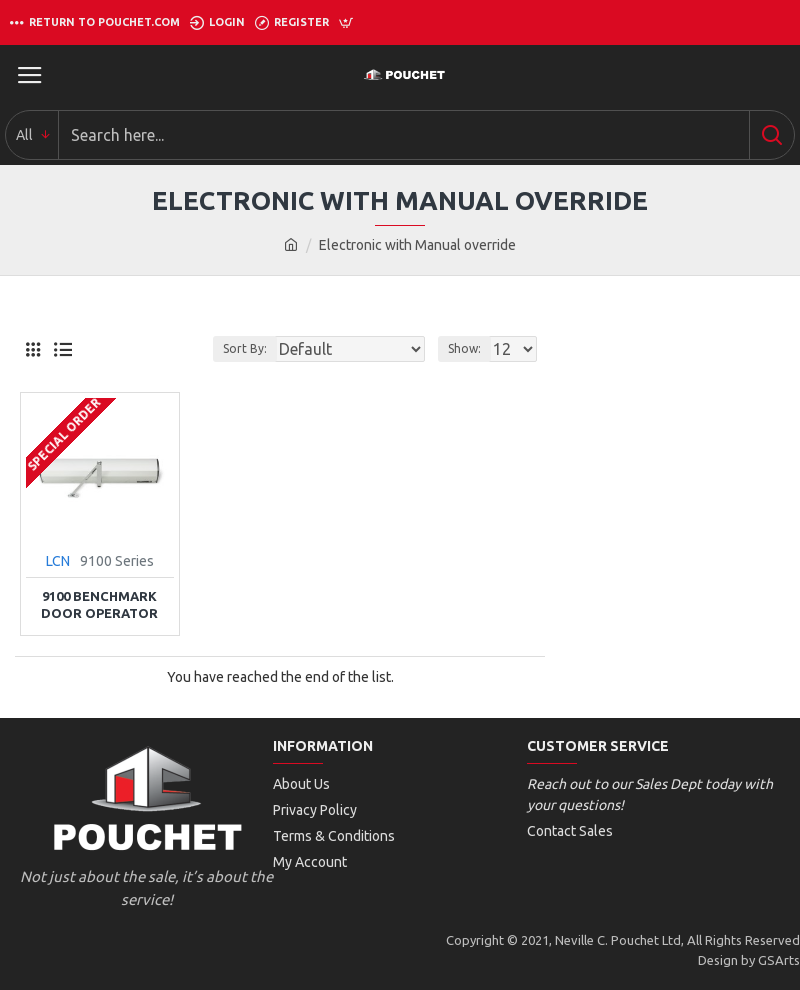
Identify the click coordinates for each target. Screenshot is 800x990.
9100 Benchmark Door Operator (99, 604)
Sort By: (245, 348)
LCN (58, 561)
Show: (464, 348)
